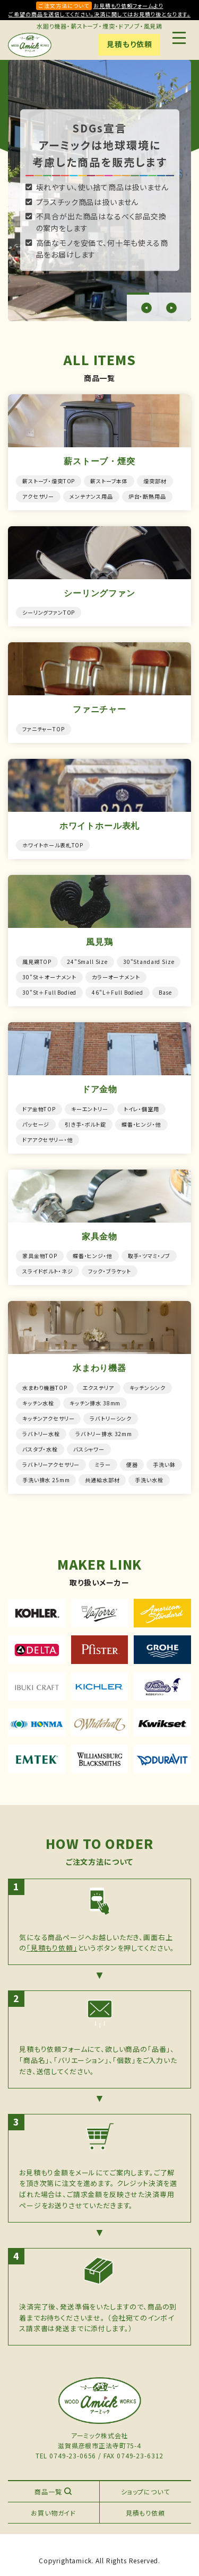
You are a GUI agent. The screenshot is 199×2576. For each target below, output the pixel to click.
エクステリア (98, 1388)
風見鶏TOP (36, 962)
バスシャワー (89, 1449)
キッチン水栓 (38, 1403)
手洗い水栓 (149, 1480)
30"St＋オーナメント (49, 977)
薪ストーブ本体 (109, 481)
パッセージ (35, 1124)
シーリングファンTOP (48, 612)
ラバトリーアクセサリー (51, 1464)
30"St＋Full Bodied (49, 992)
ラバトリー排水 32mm (103, 1434)
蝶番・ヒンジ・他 (141, 1124)
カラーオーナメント (116, 977)
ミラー (103, 1464)
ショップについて (145, 2491)
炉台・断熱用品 (147, 496)
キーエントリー (89, 1109)
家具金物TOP (39, 1256)
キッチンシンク (147, 1388)
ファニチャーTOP (43, 729)
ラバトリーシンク (111, 1418)
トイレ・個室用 (141, 1109)
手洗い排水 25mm (46, 1480)
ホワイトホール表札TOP (52, 845)
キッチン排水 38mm (95, 1403)
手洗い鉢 (164, 1464)
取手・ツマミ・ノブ (149, 1256)
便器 (132, 1464)
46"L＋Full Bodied (117, 992)
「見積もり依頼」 (52, 1948)
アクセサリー (38, 496)
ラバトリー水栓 (41, 1434)
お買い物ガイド (53, 2512)
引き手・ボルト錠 (85, 1124)
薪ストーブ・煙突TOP (48, 481)
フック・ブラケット (109, 1271)
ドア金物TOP (39, 1109)
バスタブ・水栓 (40, 1449)
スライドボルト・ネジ (47, 1271)
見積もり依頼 (129, 44)
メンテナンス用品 (91, 496)
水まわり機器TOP (44, 1388)
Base (165, 992)
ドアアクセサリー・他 (47, 1140)
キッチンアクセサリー (48, 1418)
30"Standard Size (148, 962)
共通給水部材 (102, 1480)
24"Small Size (87, 962)
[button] (146, 308)
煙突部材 (154, 481)
